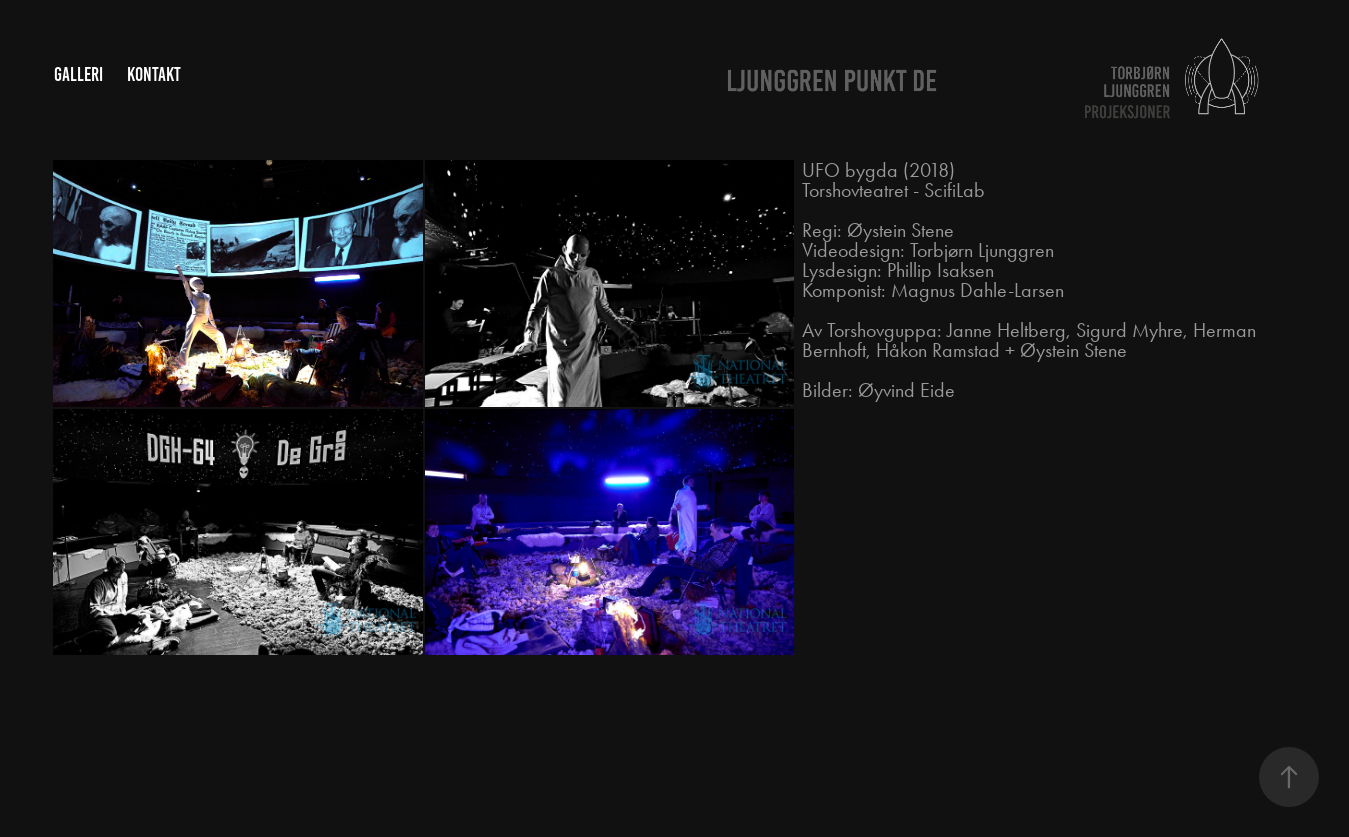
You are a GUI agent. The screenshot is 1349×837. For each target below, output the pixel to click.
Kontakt (154, 74)
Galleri (78, 74)
